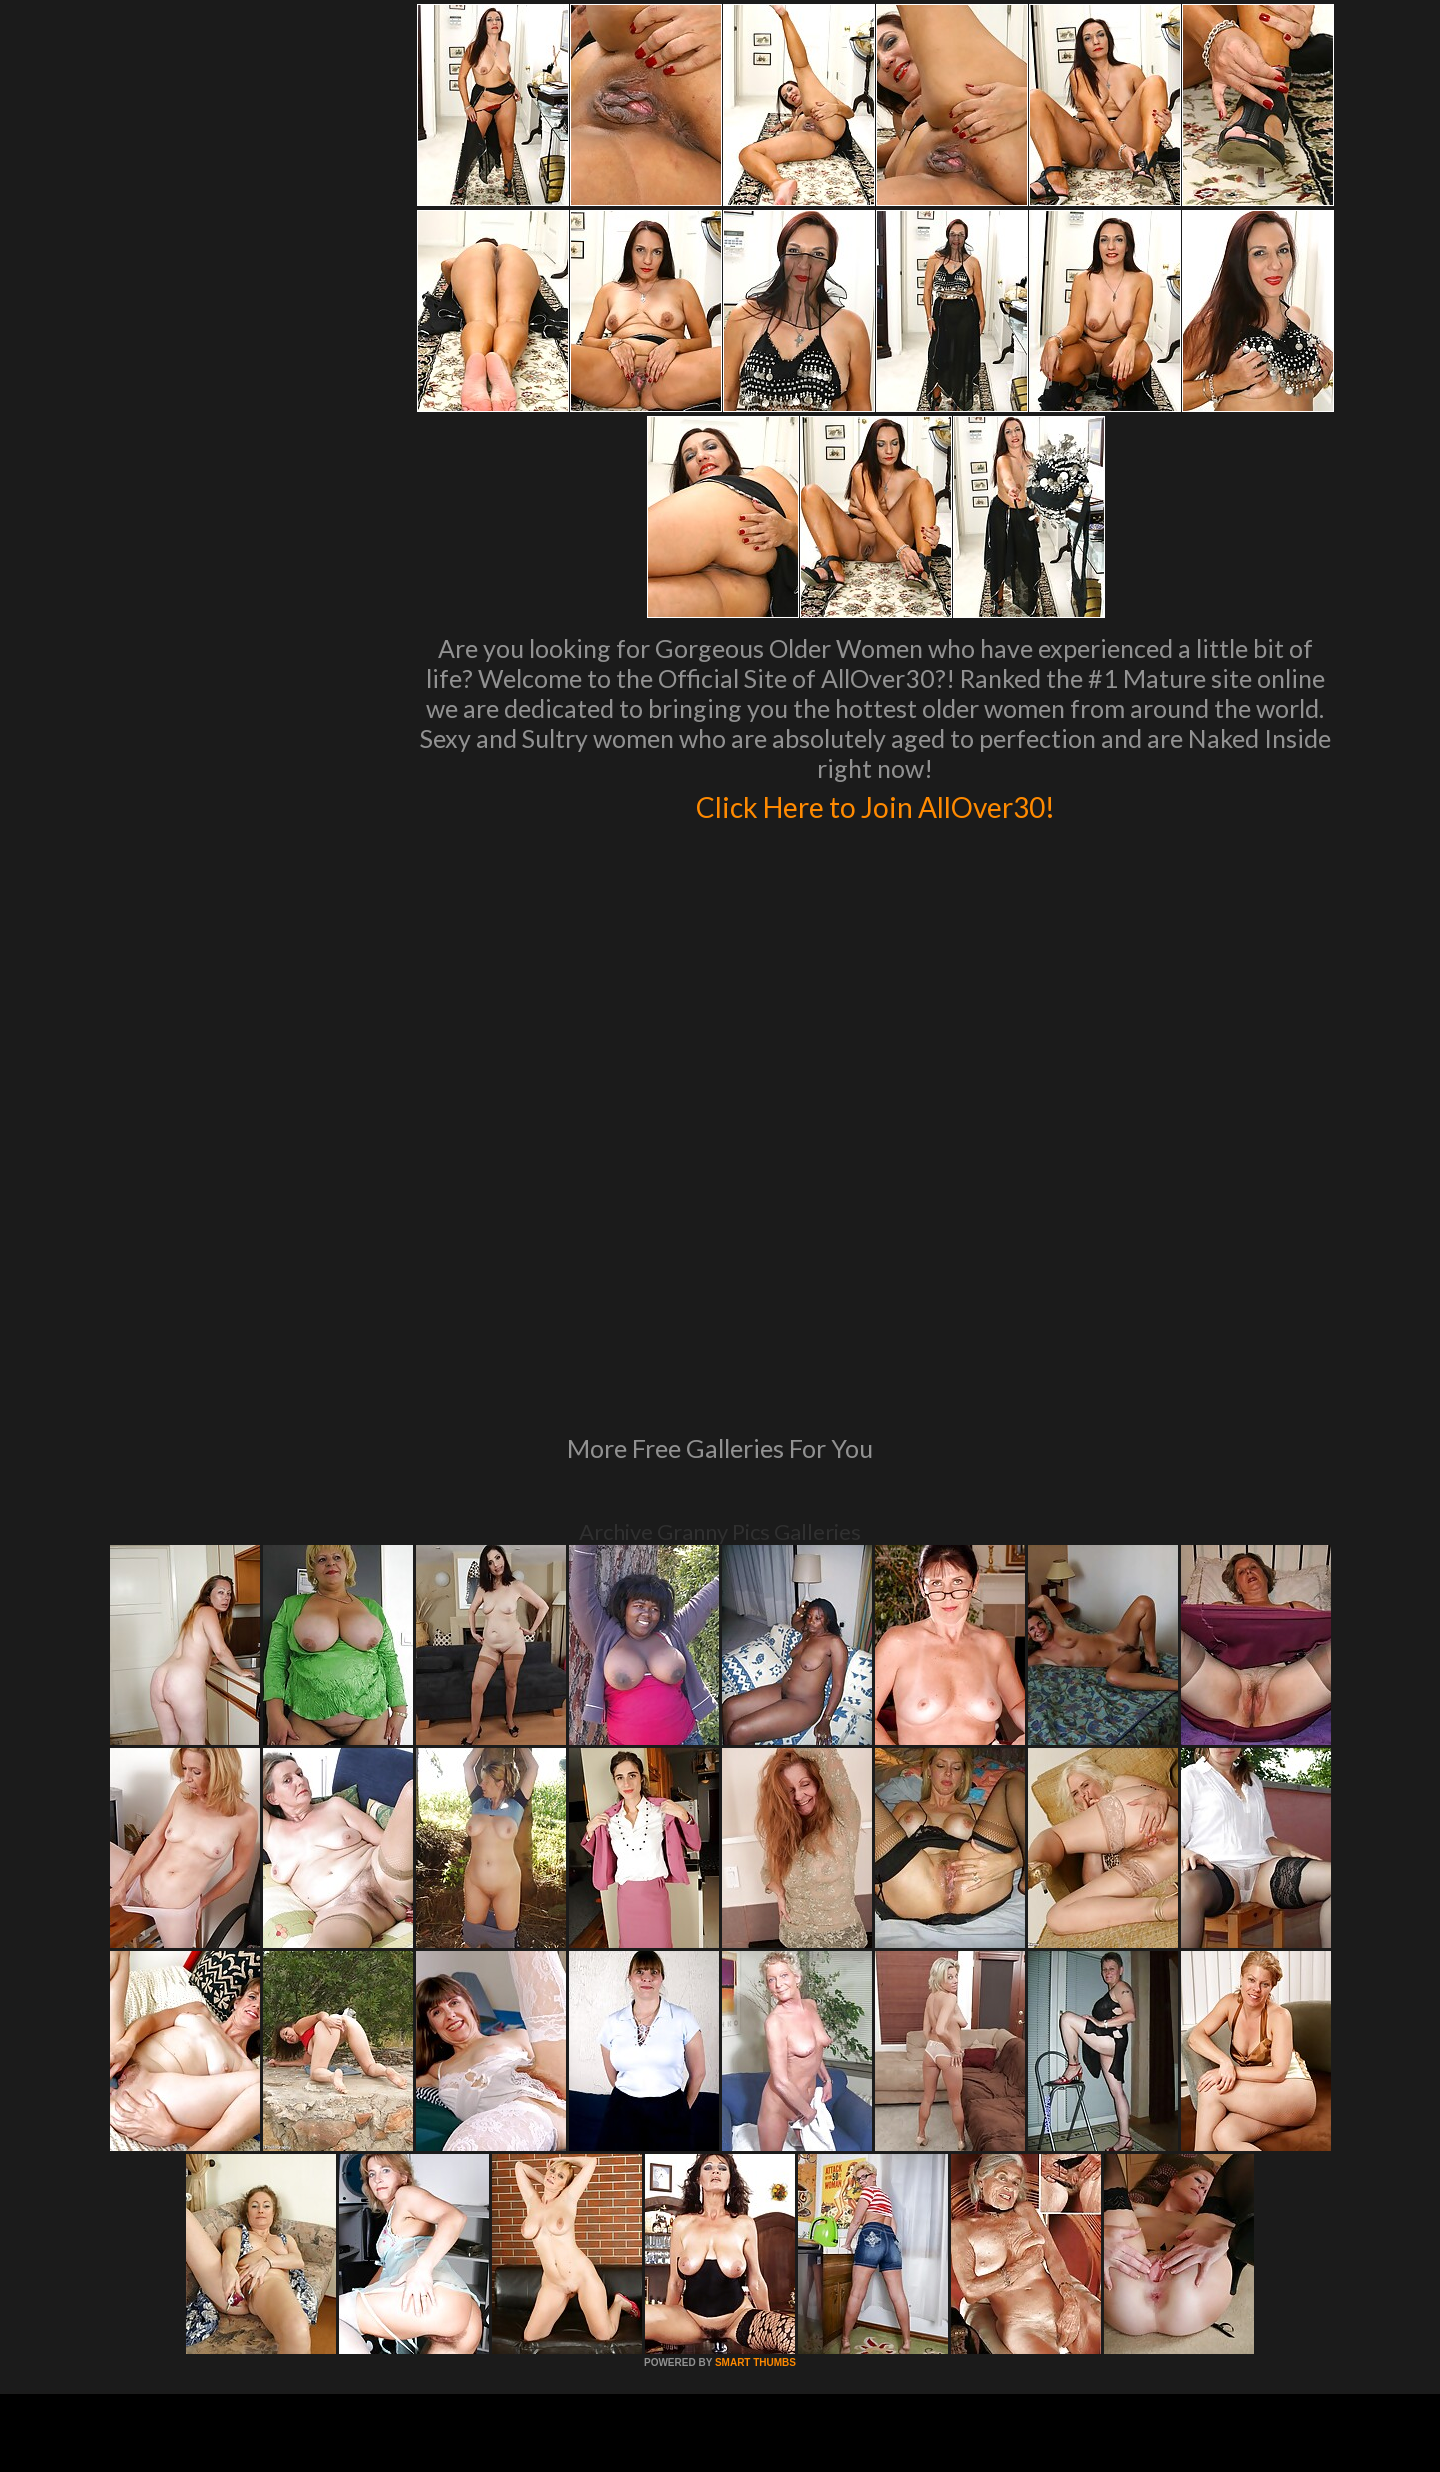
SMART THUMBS (755, 2089)
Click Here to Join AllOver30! (875, 804)
